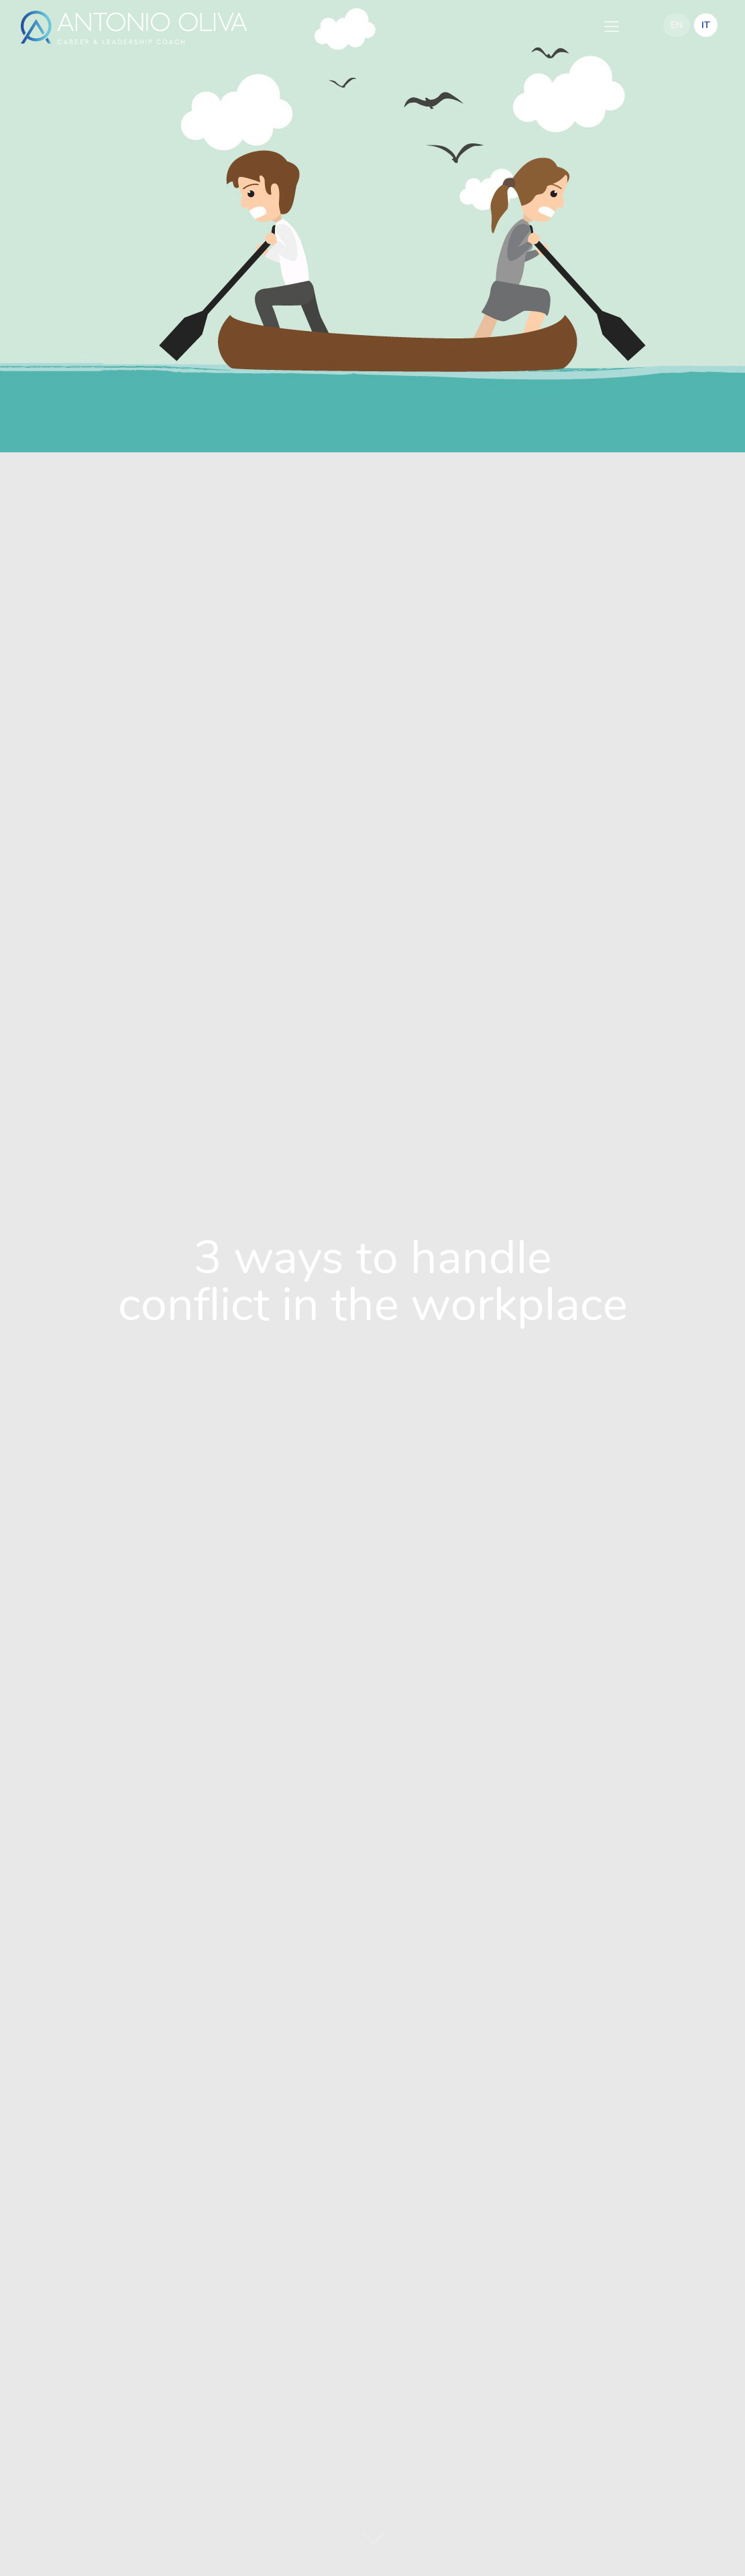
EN (677, 25)
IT (705, 25)
